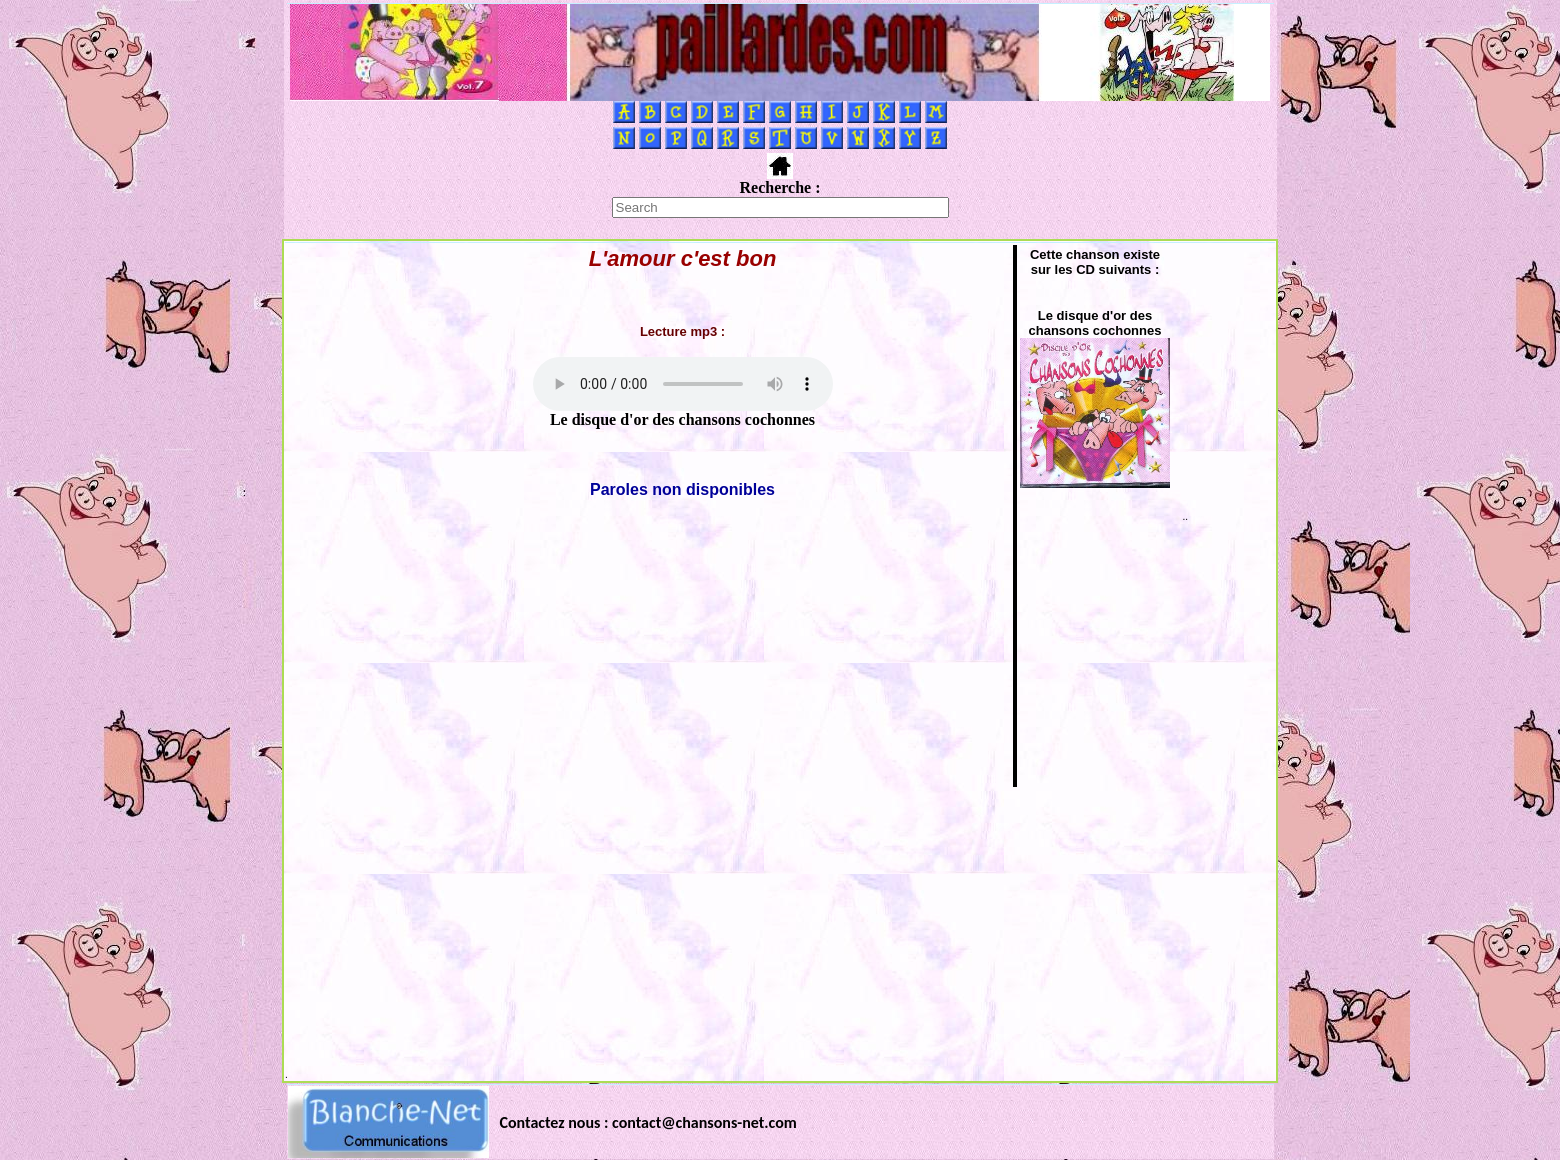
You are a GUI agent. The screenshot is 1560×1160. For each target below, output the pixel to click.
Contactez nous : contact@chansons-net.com (648, 1122)
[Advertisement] (780, 929)
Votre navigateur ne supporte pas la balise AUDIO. (683, 384)
